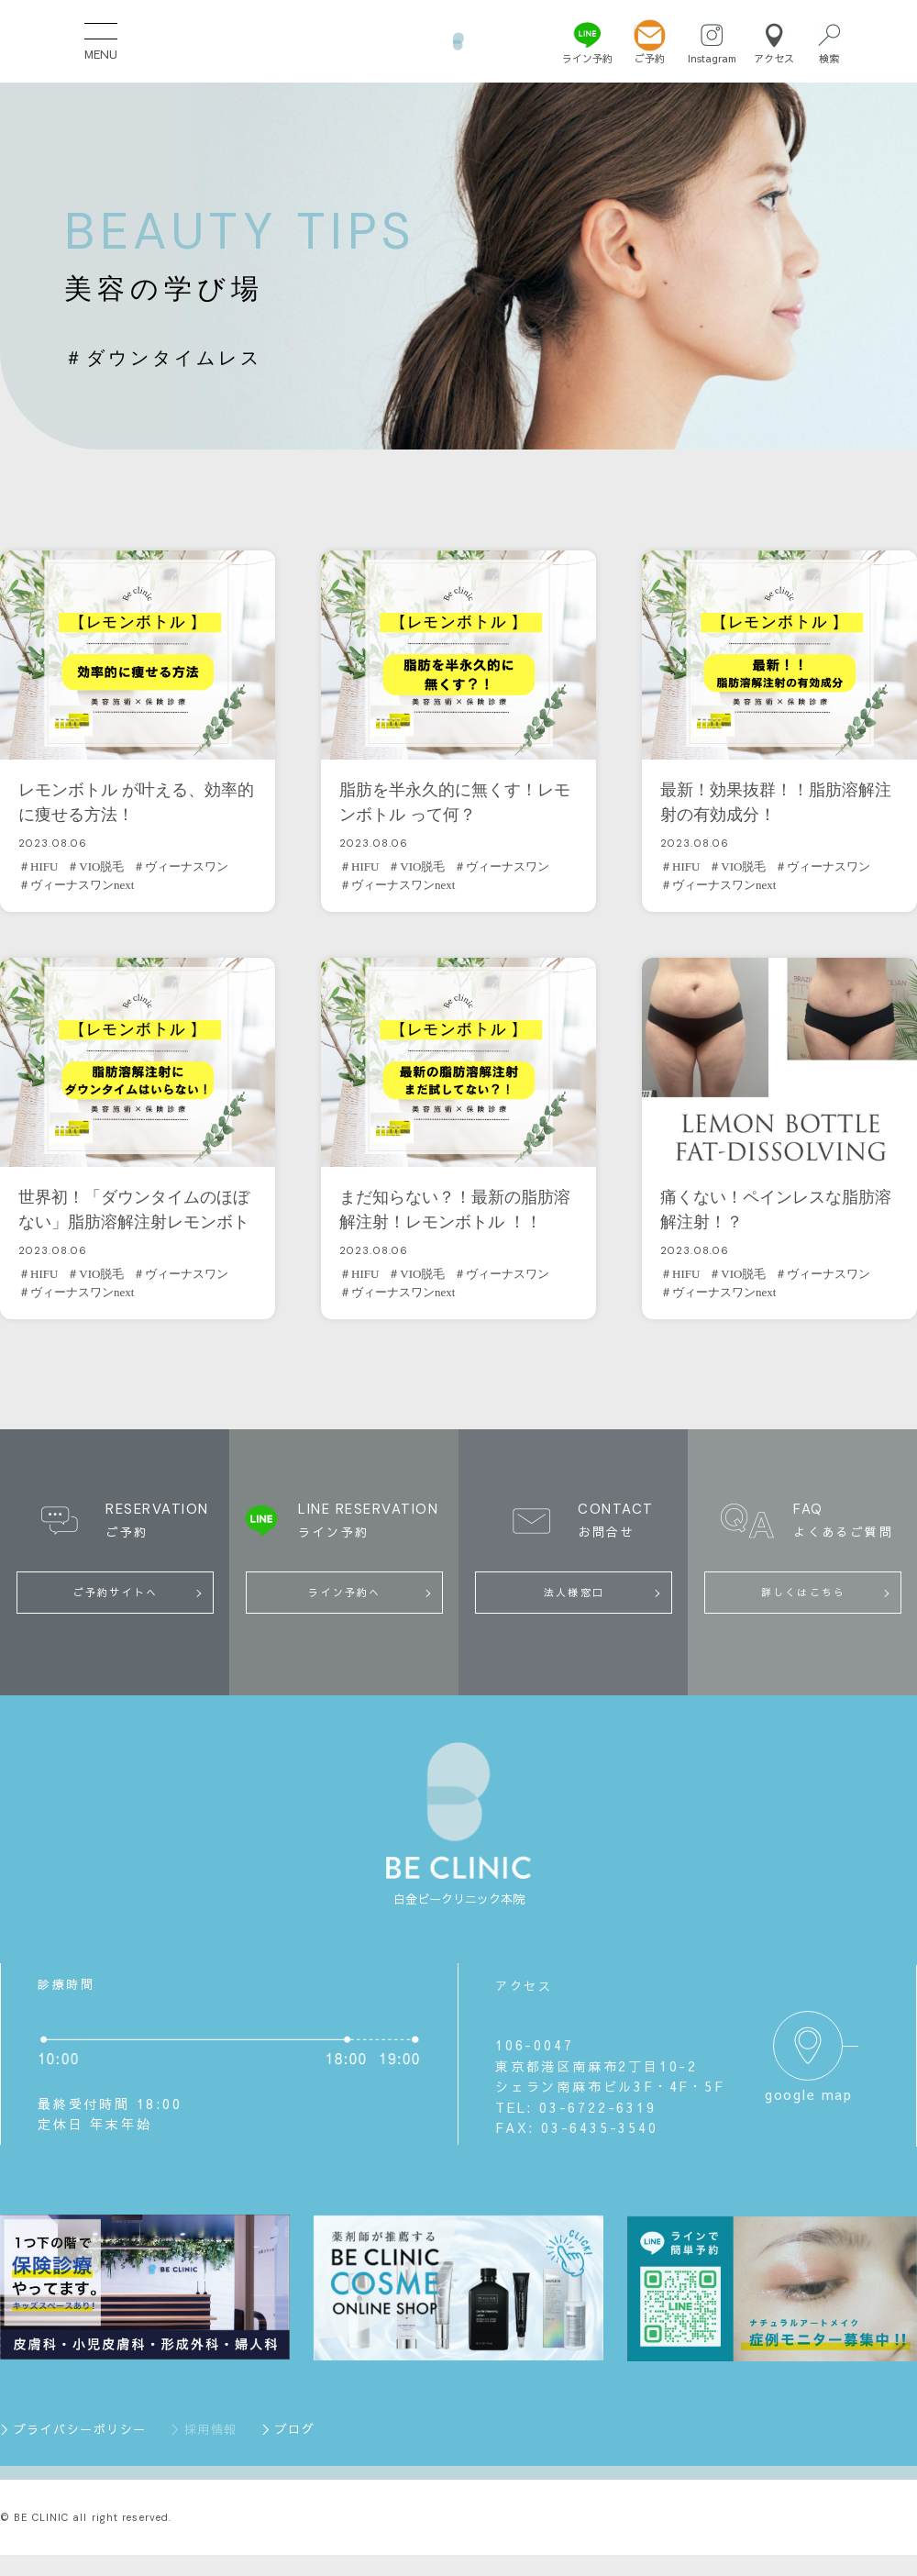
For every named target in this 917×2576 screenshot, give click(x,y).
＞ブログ (288, 2429)
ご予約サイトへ (115, 1592)
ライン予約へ (344, 1592)
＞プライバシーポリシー (73, 2429)
